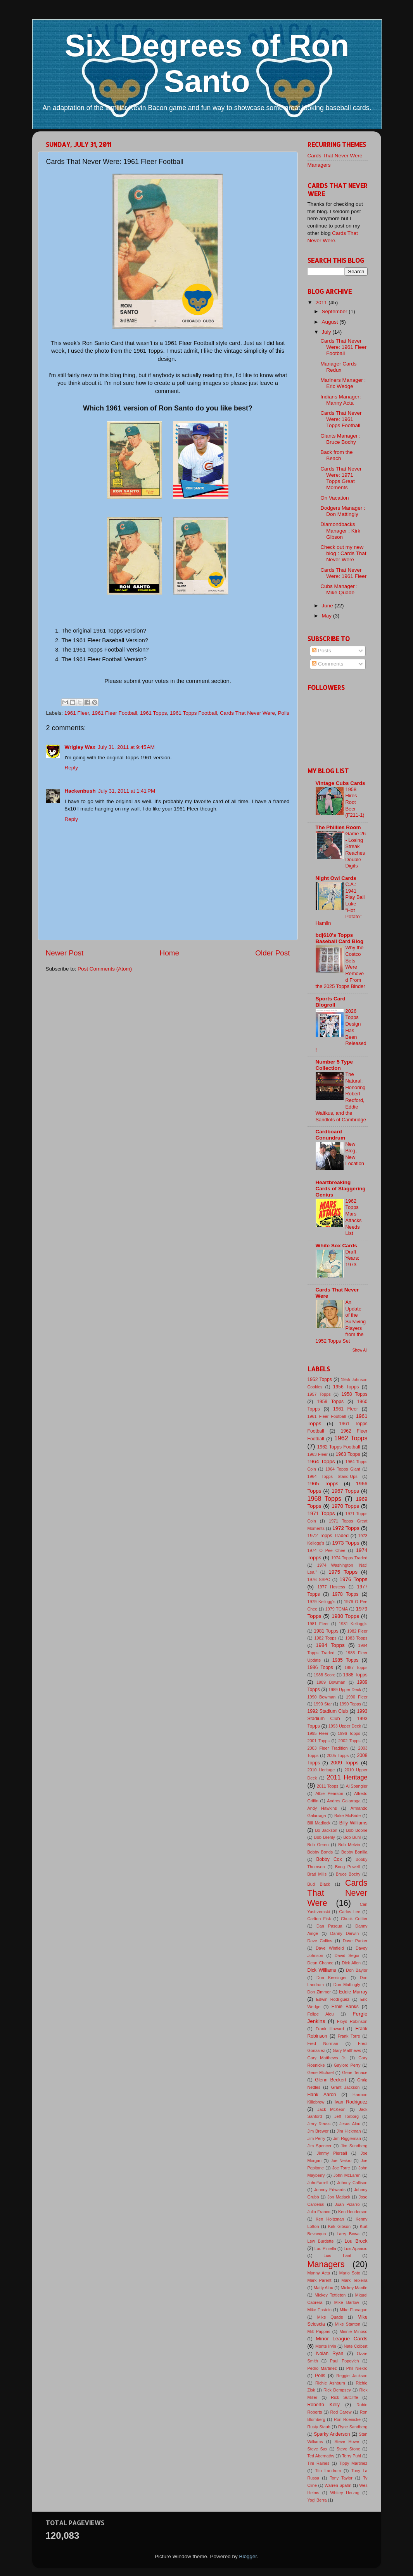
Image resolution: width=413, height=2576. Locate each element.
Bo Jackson (326, 1830)
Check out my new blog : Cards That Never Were (343, 553)
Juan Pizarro (347, 2204)
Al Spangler (357, 1786)
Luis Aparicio (355, 2248)
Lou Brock (355, 2241)
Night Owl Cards (336, 878)
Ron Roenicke (347, 2419)
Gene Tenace (354, 2072)
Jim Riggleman (347, 2138)
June (328, 606)
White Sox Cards (336, 1245)
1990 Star (323, 1704)
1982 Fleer (357, 1631)
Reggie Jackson (351, 2375)
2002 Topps (349, 1740)
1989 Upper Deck (344, 1689)
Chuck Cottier (354, 1918)
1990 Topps (350, 1704)
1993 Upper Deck (344, 1726)
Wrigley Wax (80, 747)
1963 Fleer (318, 1454)
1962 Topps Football (338, 1447)
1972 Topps (345, 1528)
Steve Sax (318, 2449)
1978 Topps (345, 1594)
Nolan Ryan (329, 2353)
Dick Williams (322, 1970)
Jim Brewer (318, 2131)
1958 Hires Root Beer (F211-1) (355, 802)
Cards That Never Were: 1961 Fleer (343, 573)
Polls (283, 713)
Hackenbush (80, 791)
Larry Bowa (348, 2233)
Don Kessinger (331, 1977)
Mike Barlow (346, 2302)
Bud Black (319, 1884)
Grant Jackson (345, 2087)
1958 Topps (355, 1394)
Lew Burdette (321, 2241)
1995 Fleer (318, 1733)
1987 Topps (355, 1667)
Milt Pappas (319, 2331)
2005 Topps (338, 1755)
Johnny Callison (352, 2182)
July (327, 332)
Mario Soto (349, 2273)
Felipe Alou (321, 2014)
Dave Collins (320, 1940)
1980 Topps (345, 1616)
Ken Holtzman (330, 2219)
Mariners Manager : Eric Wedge (343, 383)
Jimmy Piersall (332, 2153)
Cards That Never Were (247, 713)
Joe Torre (341, 2168)
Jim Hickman (349, 2131)
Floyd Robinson (352, 2021)
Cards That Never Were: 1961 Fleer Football (343, 347)
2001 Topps (319, 1740)
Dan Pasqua (329, 1926)
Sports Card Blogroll (331, 1002)
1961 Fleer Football (114, 713)
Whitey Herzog (344, 2492)
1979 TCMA (336, 1609)
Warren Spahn (338, 2485)
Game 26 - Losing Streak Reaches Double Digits (356, 850)
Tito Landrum (328, 2470)
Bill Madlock (319, 1823)
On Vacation (334, 498)
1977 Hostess (331, 1587)
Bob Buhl (352, 1837)
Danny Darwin (344, 1933)
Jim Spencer (320, 2145)
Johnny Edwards (330, 2189)
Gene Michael (321, 2072)
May (327, 616)
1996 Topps (349, 1733)
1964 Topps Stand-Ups (333, 1476)
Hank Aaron (322, 2094)
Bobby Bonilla (354, 1852)
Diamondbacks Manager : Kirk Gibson (340, 530)
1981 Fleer (318, 1623)
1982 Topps (325, 1638)
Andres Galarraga (344, 1800)
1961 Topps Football (193, 713)
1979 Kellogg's (321, 1601)
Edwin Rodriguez (332, 1999)
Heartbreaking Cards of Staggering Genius (341, 1188)
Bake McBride (347, 1815)
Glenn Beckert (330, 2080)
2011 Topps (328, 1786)
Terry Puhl (351, 2456)
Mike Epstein (320, 2309)
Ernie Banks (345, 2006)
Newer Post (65, 953)
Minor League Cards (341, 2339)
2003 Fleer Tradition (328, 1748)
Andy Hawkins (322, 1808)
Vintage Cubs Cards (340, 783)
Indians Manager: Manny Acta (340, 400)
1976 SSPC (319, 1579)
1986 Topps (320, 1667)
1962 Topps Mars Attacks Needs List (354, 1217)
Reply (71, 768)
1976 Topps (353, 1579)
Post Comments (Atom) (105, 969)
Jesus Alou (349, 2123)
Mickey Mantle (354, 2287)
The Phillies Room (338, 827)
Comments (327, 664)
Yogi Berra (317, 2500)
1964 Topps (321, 1461)
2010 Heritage (321, 1769)
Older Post (272, 953)
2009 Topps (344, 1763)
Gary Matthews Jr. (327, 2057)
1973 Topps (345, 1543)
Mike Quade (330, 2317)
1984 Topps (330, 1645)
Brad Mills (317, 1874)
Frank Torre (349, 2036)
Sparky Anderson (332, 2434)
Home (169, 953)
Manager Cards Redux (338, 367)
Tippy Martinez (353, 2463)
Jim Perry (316, 2138)
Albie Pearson (329, 1793)
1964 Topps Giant (342, 1469)
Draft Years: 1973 (352, 1258)
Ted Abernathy (321, 2456)
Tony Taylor (341, 2478)
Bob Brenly (324, 1837)
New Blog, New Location (355, 1153)
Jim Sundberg (354, 2145)
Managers (319, 165)
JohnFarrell (318, 2182)
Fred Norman (323, 2043)
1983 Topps (356, 1638)
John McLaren (347, 2175)
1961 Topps (153, 713)
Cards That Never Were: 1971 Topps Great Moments (340, 478)
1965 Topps (323, 1483)
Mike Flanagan (354, 2309)
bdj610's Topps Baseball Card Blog (340, 938)
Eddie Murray (353, 1992)
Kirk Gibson (339, 2226)
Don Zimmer (319, 1992)
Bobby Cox (329, 1859)
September (335, 311)
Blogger (248, 2556)
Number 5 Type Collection (334, 1065)
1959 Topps (330, 1401)
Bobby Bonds (320, 1852)
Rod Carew (341, 2412)
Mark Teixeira (354, 2280)
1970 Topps (345, 1506)
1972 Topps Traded (328, 1535)
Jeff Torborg (346, 2116)
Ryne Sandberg (353, 2426)
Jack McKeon (331, 2109)
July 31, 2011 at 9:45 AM (126, 747)
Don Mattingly (347, 1984)
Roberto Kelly (324, 2404)
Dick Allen (351, 1962)
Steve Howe (346, 2441)
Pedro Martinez (322, 2368)
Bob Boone (356, 1830)
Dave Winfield (330, 1948)
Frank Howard (330, 2028)
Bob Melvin (349, 1844)
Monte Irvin (325, 2346)
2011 (321, 302)
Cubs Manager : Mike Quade (339, 589)
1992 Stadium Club (328, 1711)
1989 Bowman (330, 1682)
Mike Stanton (347, 2324)
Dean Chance (321, 1962)
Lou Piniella (325, 2248)
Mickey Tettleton (330, 2295)
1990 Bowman (322, 1697)
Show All (360, 1350)
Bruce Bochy (348, 1874)
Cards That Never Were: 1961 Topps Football (340, 419)
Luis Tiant (337, 2255)
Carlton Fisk (319, 1918)
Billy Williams (353, 1823)
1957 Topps (319, 1394)
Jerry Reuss (319, 2123)
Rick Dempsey (337, 2390)
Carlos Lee (349, 1911)
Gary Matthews (347, 2050)
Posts (321, 650)
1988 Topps (355, 1675)
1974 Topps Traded (349, 1557)
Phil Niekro (357, 2368)
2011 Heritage (347, 1777)
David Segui (347, 1955)
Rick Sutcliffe (344, 2397)
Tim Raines (319, 2463)
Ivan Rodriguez (350, 2102)
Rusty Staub (319, 2426)
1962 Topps (351, 1438)
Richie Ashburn (330, 2383)
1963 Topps (347, 1454)
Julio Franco (319, 2211)
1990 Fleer (356, 1697)
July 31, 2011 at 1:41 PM (126, 791)
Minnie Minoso (353, 2331)
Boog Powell (347, 1866)
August (331, 322)
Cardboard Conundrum (331, 1135)
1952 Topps (320, 1379)
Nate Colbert (356, 2346)
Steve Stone (348, 2449)
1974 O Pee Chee (327, 1550)
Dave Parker (355, 1940)
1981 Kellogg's (353, 1623)
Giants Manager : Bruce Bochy (340, 439)
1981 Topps (326, 1631)
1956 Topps (346, 1387)
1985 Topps (345, 1660)
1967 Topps (345, 1491)
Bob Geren (318, 1844)
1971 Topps (321, 1513)
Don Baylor (356, 1970)
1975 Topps (343, 1572)
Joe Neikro (341, 2160)
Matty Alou (323, 2287)
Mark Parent (320, 2280)
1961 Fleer (76, 713)
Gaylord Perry (347, 2065)
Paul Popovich (344, 2361)
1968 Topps (325, 1498)
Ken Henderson (353, 2211)
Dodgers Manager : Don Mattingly (342, 511)
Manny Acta (319, 2273)
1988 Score (324, 1675)
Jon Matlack (338, 2197)
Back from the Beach (336, 455)
